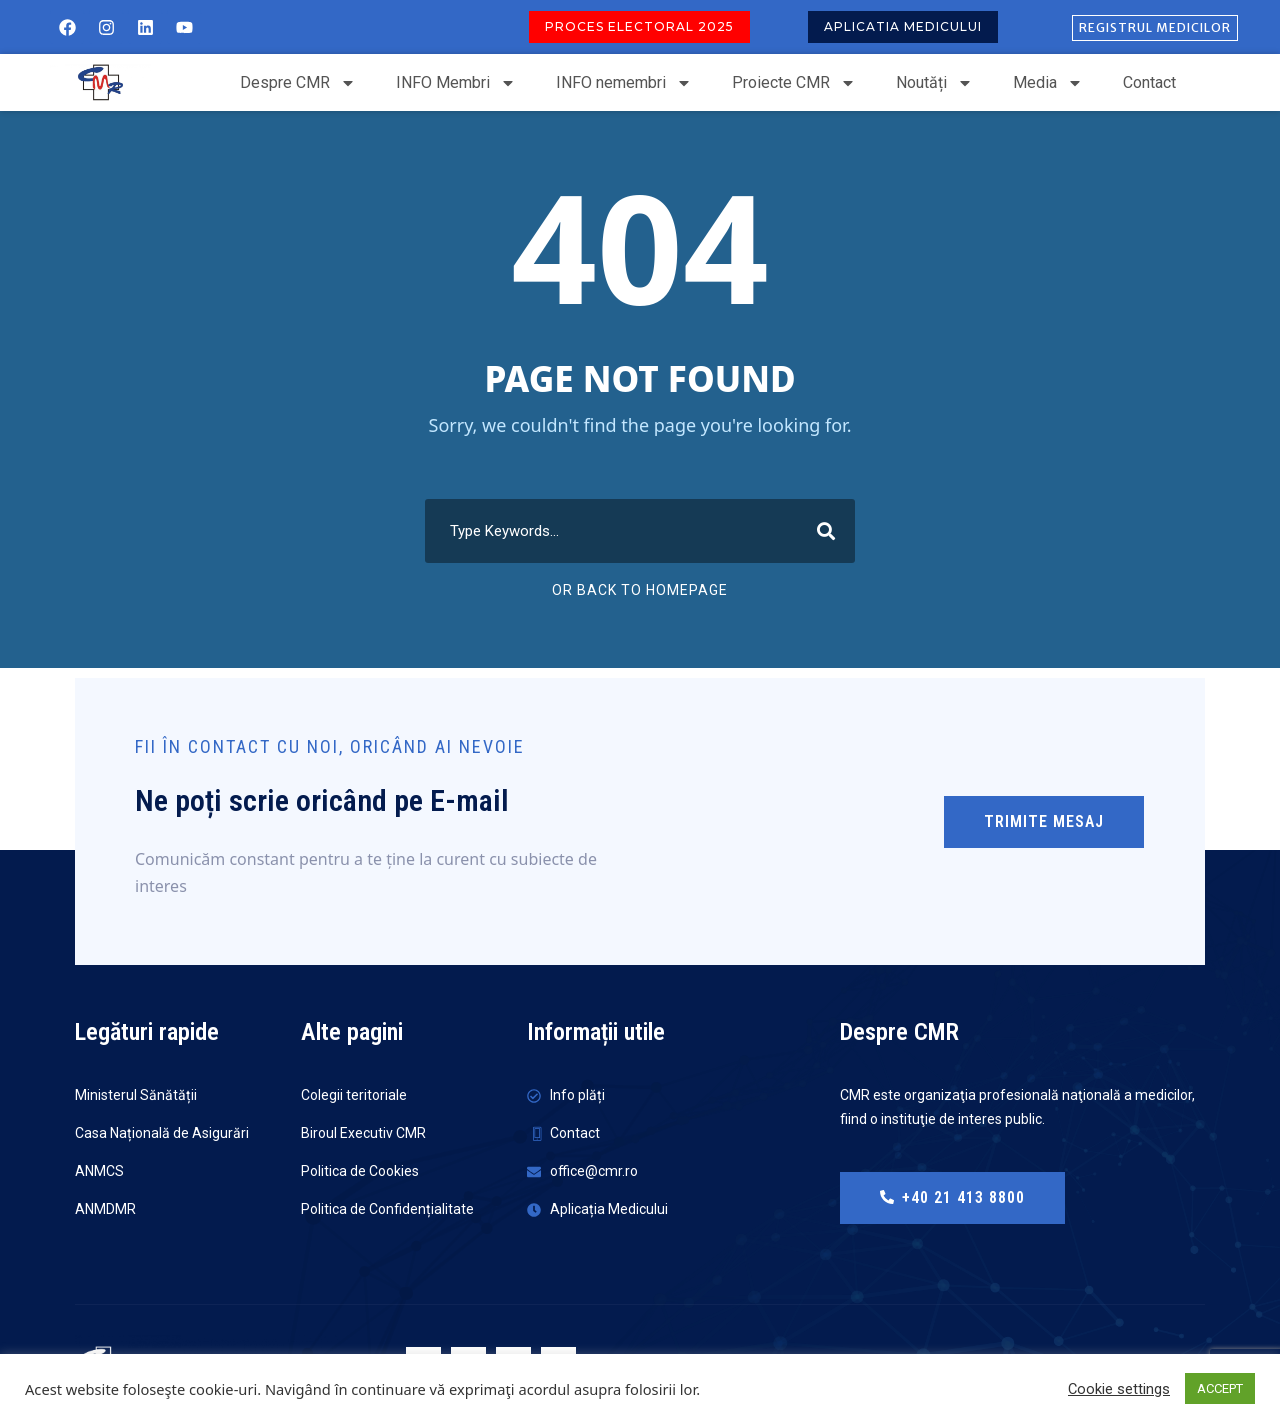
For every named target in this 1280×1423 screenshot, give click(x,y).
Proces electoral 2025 (639, 26)
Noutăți (934, 83)
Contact (1149, 82)
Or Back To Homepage (640, 590)
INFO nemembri (624, 83)
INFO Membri (456, 83)
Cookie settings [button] (1119, 1389)
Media (1048, 83)
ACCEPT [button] (1220, 1388)
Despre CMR (298, 83)
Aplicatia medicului (903, 26)
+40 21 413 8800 (952, 1197)
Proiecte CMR (794, 83)
